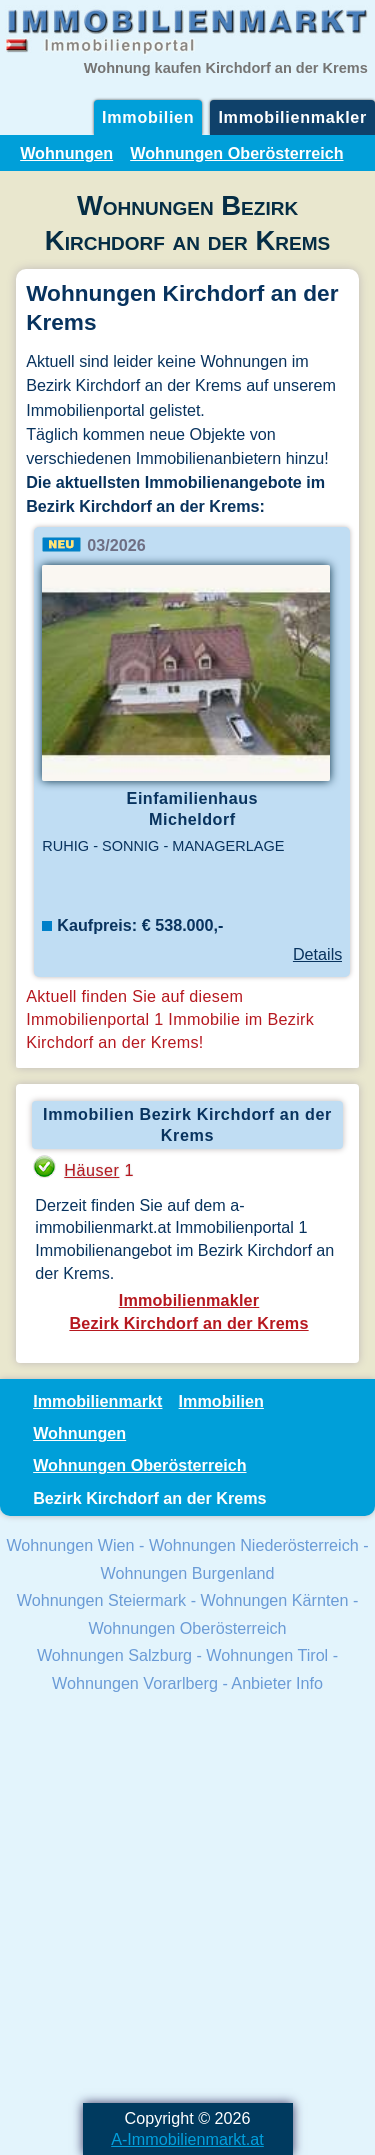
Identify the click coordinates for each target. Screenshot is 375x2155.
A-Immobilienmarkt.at (187, 2139)
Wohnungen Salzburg (114, 1655)
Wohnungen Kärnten (275, 1600)
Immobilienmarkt (97, 1401)
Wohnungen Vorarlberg (135, 1683)
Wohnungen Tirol (267, 1655)
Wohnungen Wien (70, 1545)
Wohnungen (66, 153)
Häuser (91, 1170)
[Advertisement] (187, 1900)
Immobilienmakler (292, 117)
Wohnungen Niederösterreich (254, 1545)
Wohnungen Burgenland (188, 1573)
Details (317, 954)
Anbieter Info (277, 1683)
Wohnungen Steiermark (101, 1600)
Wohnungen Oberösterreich (236, 153)
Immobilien (148, 117)
